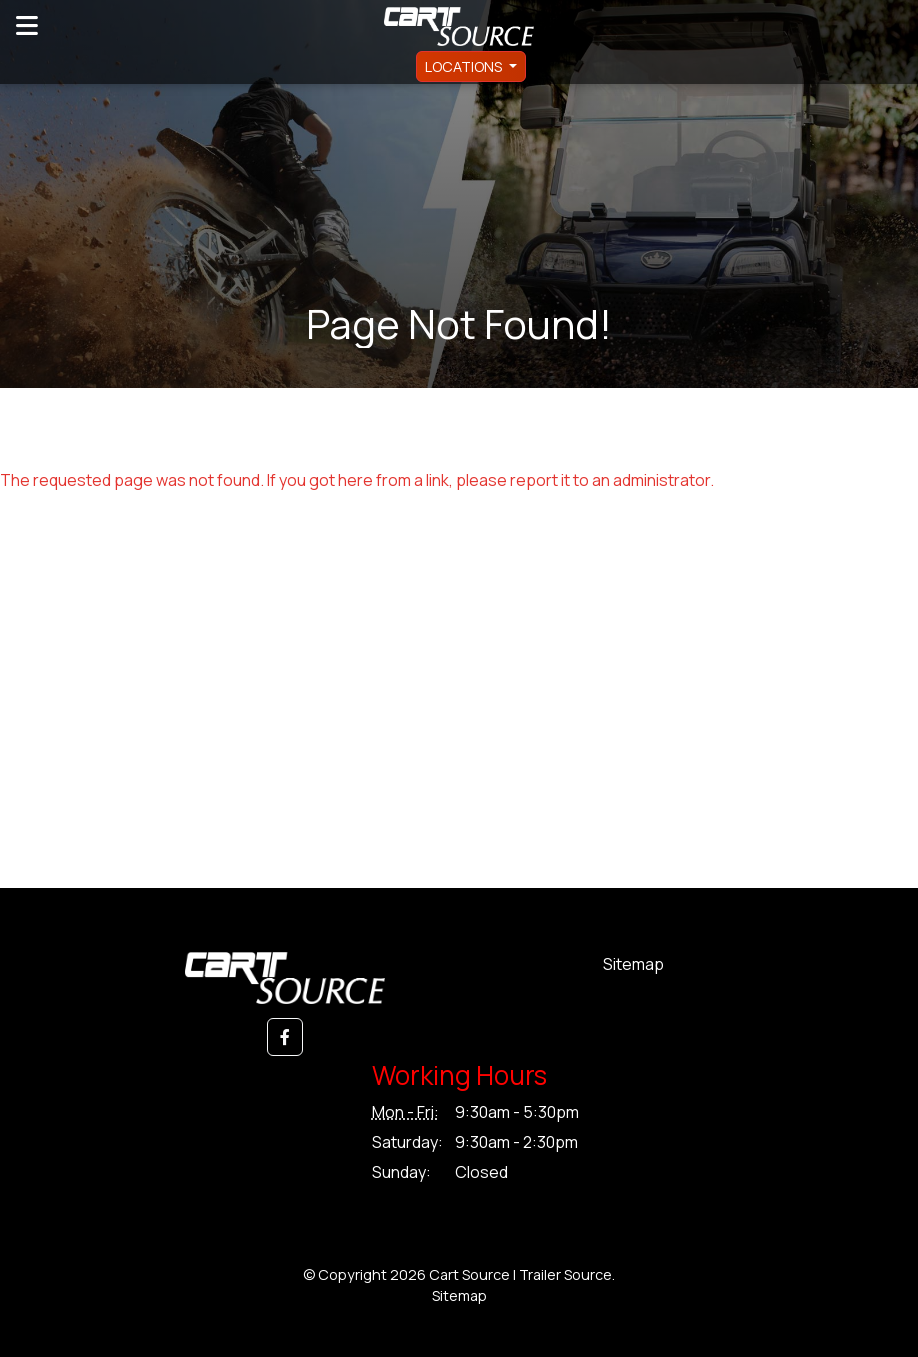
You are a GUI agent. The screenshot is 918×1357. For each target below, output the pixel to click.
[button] (285, 1037)
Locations (465, 66)
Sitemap (633, 964)
